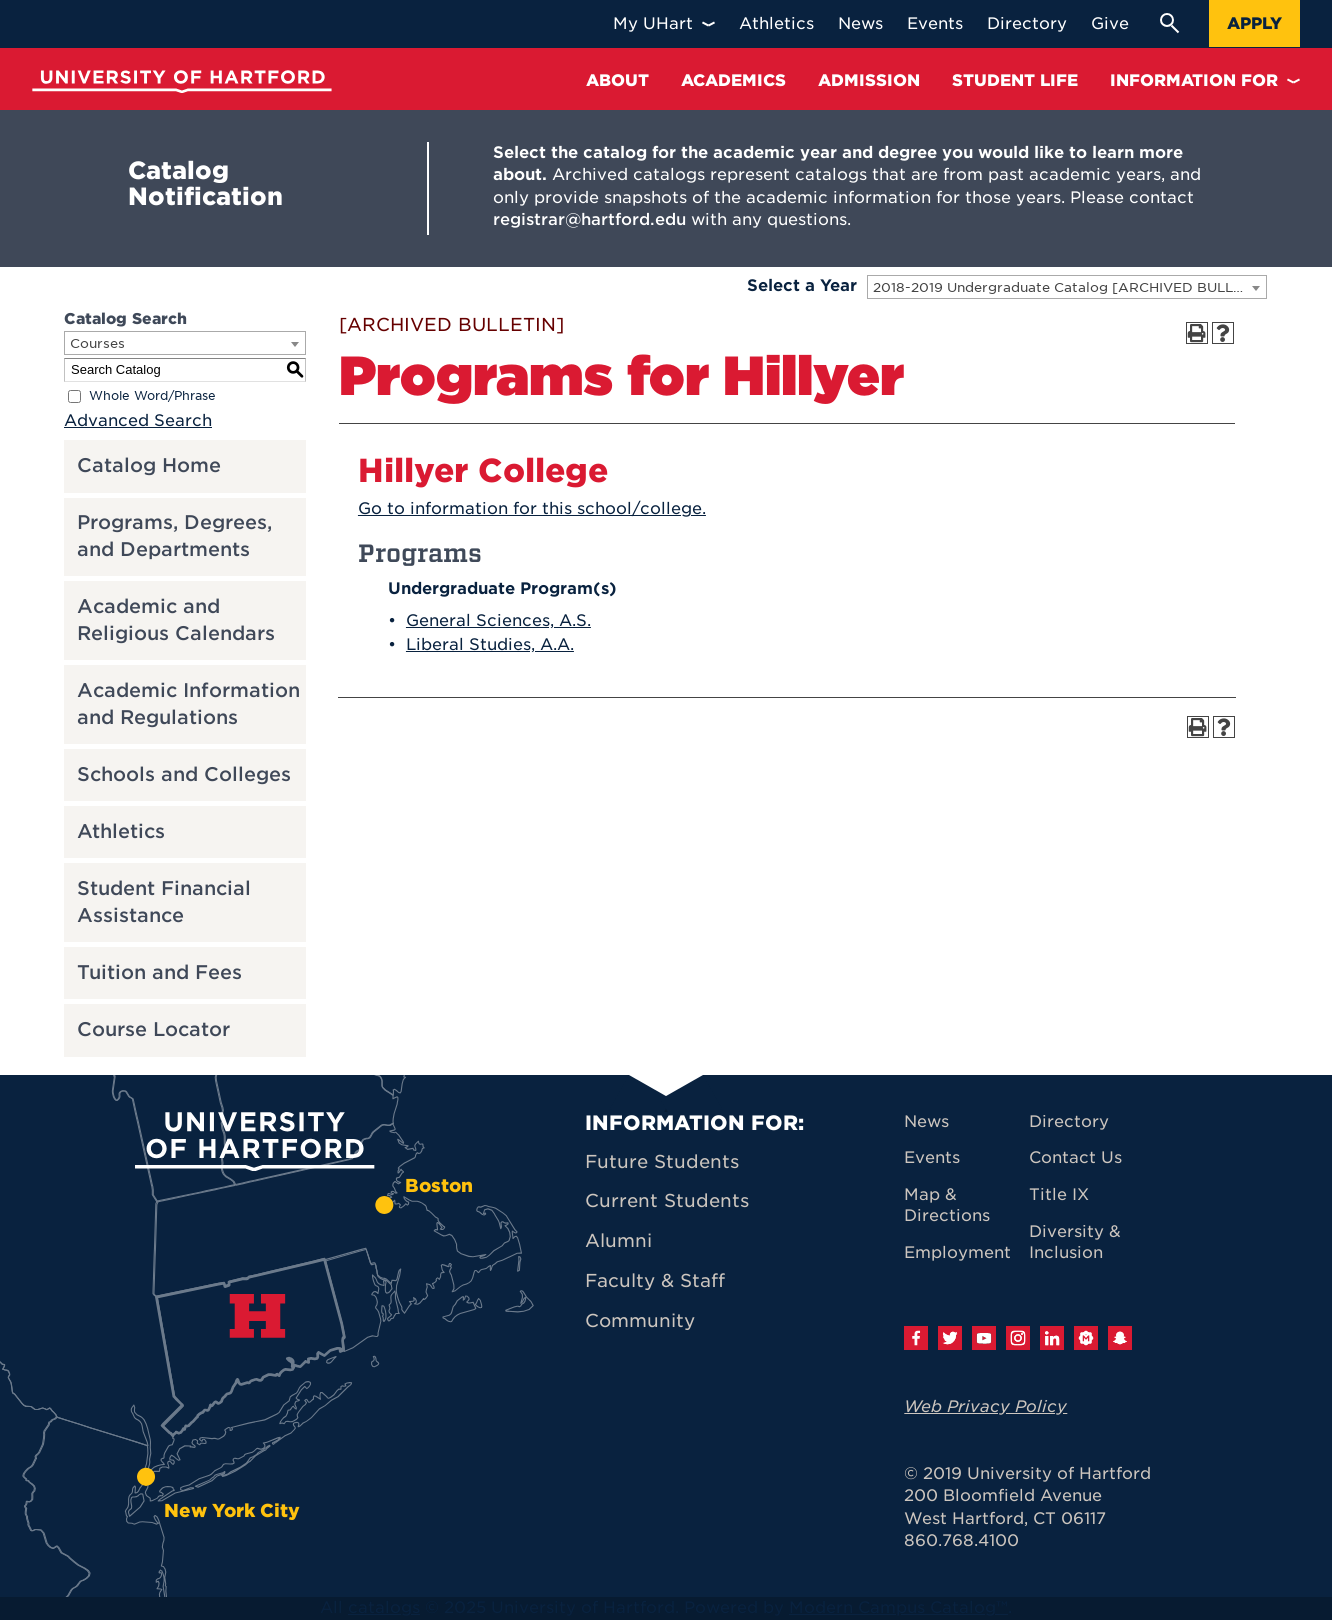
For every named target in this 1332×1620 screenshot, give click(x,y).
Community (640, 1320)
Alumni (618, 1240)
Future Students (662, 1161)
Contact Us (1075, 1157)
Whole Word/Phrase (152, 395)
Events (932, 1157)
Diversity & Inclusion (1075, 1242)
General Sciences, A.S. (498, 620)
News (926, 1121)
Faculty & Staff (655, 1280)
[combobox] (1067, 287)
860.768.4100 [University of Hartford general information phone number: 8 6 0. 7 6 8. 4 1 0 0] (961, 1540)
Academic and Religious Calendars (176, 620)
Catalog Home (149, 465)
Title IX (1059, 1194)
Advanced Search (138, 420)
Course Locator (153, 1029)
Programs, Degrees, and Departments (174, 536)
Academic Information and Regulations (188, 704)
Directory (1069, 1121)
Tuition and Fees (159, 972)
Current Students (667, 1200)
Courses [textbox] (97, 343)
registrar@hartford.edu (589, 219)
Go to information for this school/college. (532, 508)
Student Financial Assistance (164, 902)
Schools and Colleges (184, 774)
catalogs (384, 1607)
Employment (957, 1252)
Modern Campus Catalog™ (898, 1607)
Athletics (121, 831)
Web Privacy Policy (985, 1406)
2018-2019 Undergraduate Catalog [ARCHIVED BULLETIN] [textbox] (1069, 287)
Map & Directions (947, 1205)
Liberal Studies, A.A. (490, 644)
